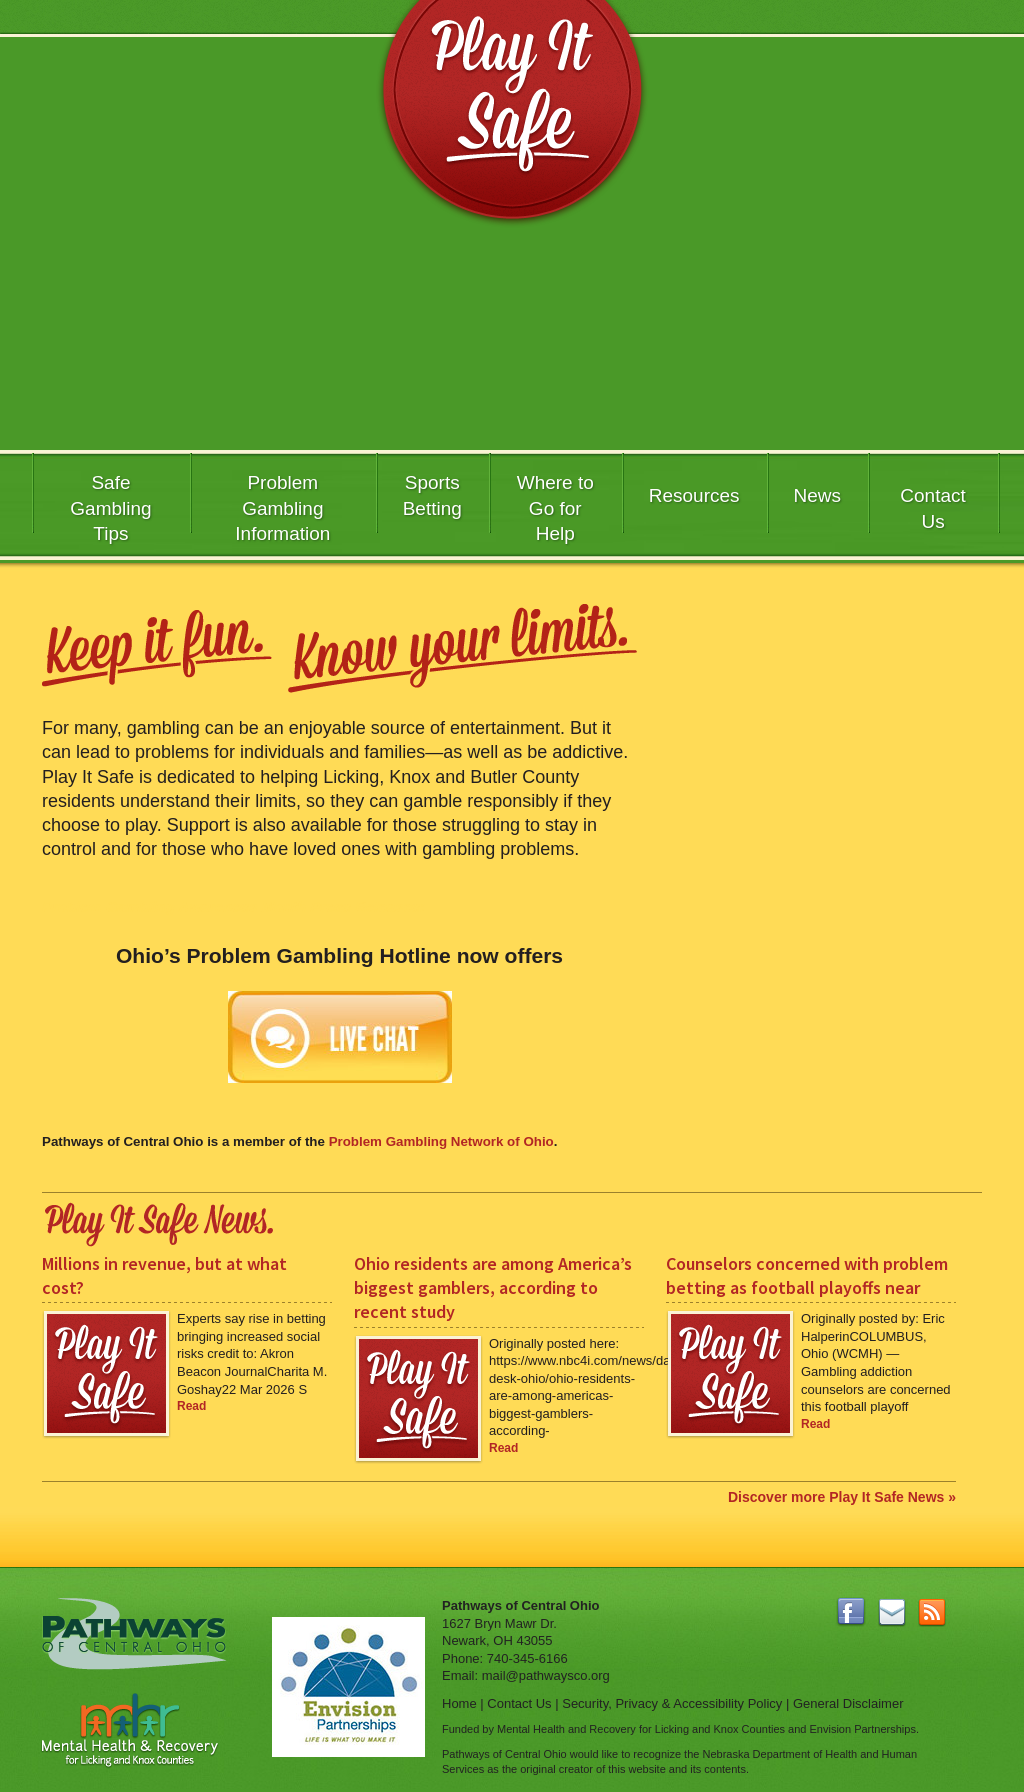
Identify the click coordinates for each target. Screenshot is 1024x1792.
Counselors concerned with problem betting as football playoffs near (807, 1275)
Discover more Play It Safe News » (842, 1497)
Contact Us (932, 508)
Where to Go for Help (555, 504)
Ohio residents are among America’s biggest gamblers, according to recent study (493, 1288)
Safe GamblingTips (110, 504)
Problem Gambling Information (282, 504)
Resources (694, 495)
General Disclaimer (848, 1703)
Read (191, 1406)
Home (459, 1703)
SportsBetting (432, 495)
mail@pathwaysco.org (546, 1675)
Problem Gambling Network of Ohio (441, 1141)
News (818, 495)
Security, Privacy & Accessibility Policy (672, 1703)
